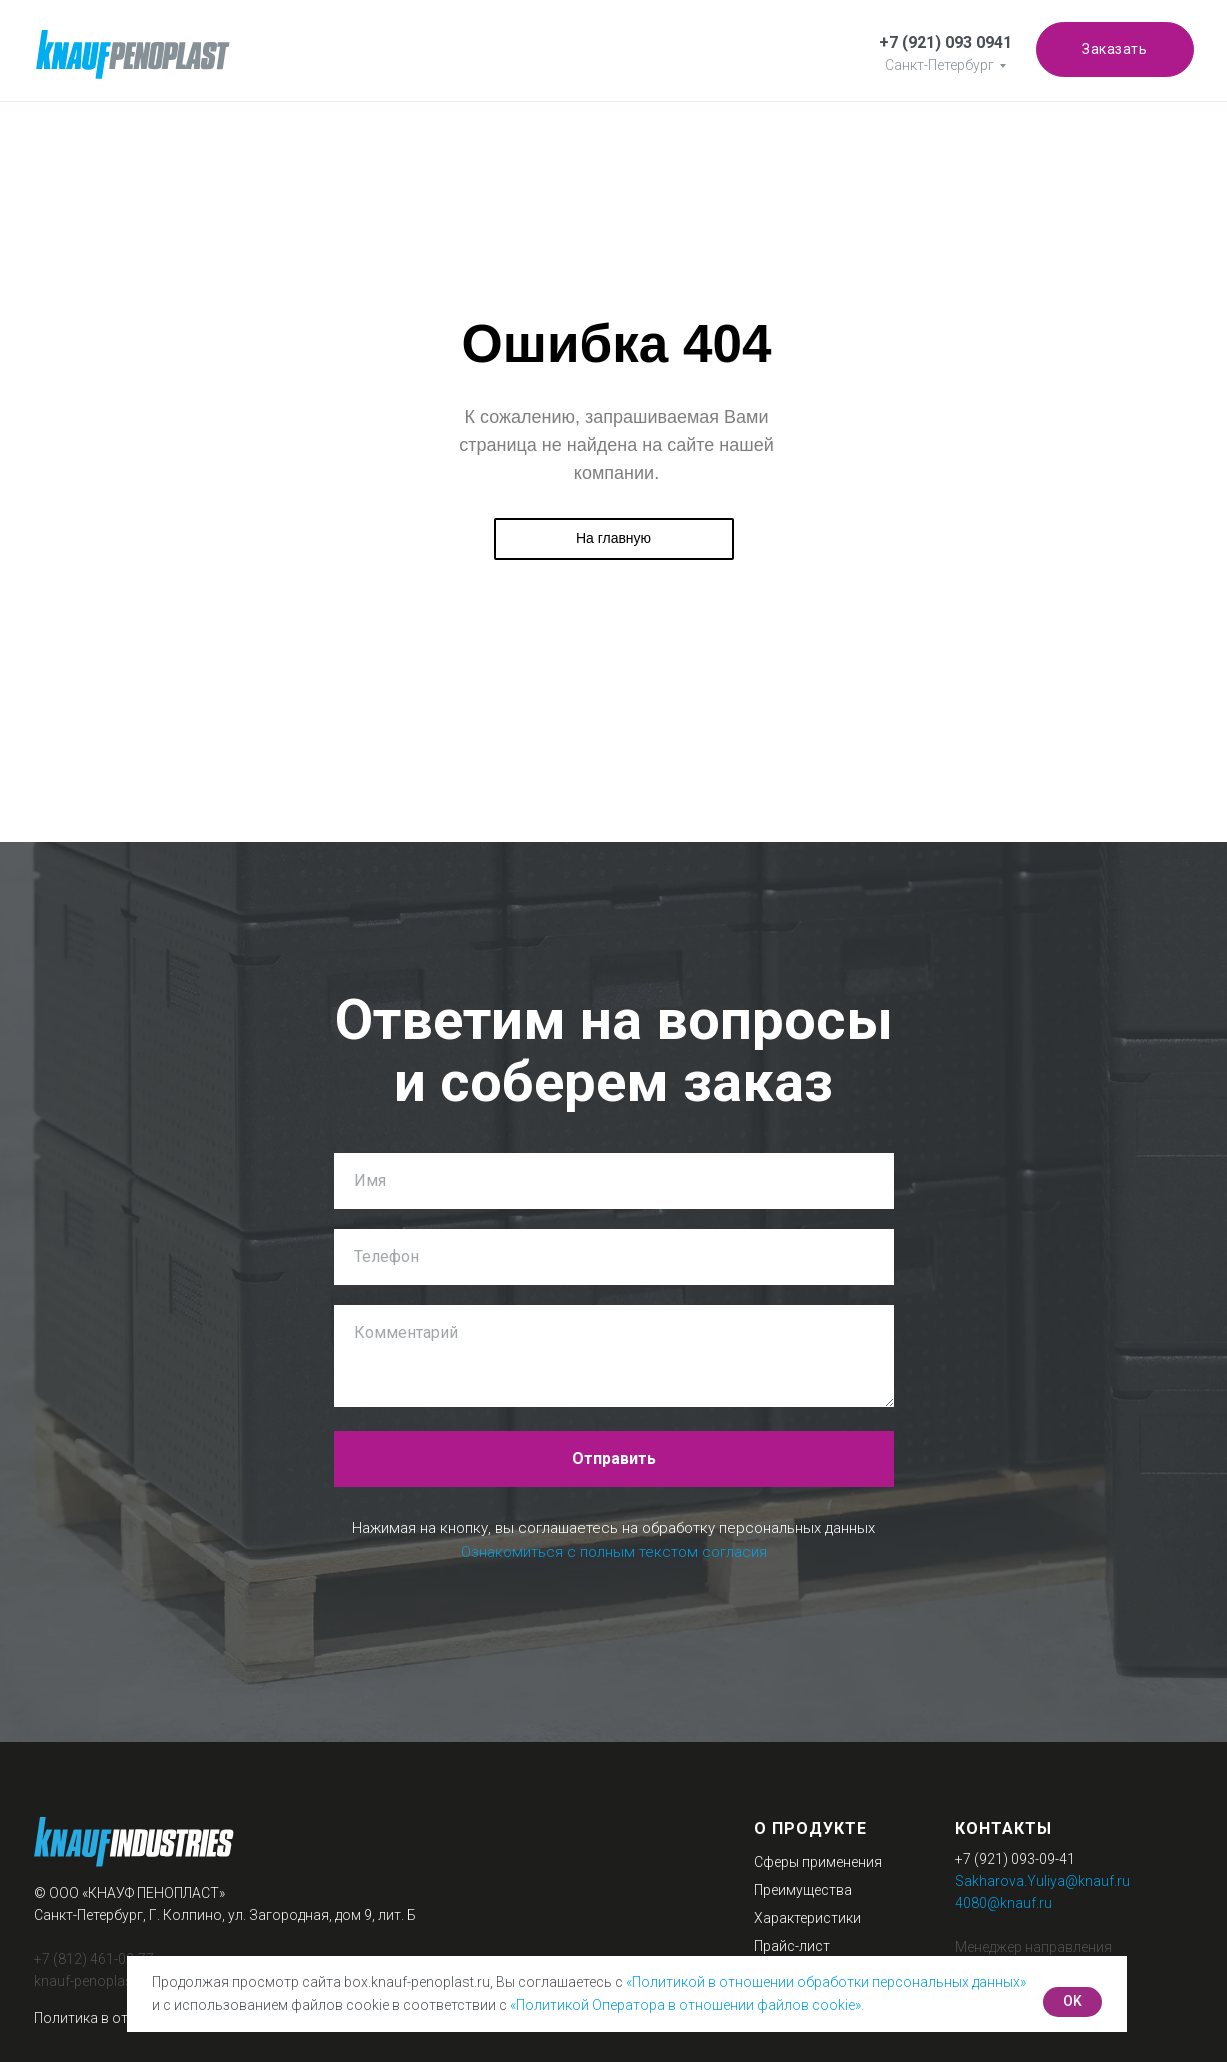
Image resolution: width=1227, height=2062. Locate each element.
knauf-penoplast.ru (93, 1981)
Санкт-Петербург (939, 65)
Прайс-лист (792, 1946)
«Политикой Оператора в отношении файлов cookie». (687, 2005)
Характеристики (807, 1918)
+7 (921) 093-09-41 (1015, 1859)
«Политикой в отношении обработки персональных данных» (826, 1982)
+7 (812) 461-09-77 (94, 1959)
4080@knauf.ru (1003, 1903)
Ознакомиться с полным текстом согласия (614, 1552)
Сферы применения (818, 1862)
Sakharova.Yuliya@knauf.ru (1042, 1881)
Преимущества (803, 1890)
